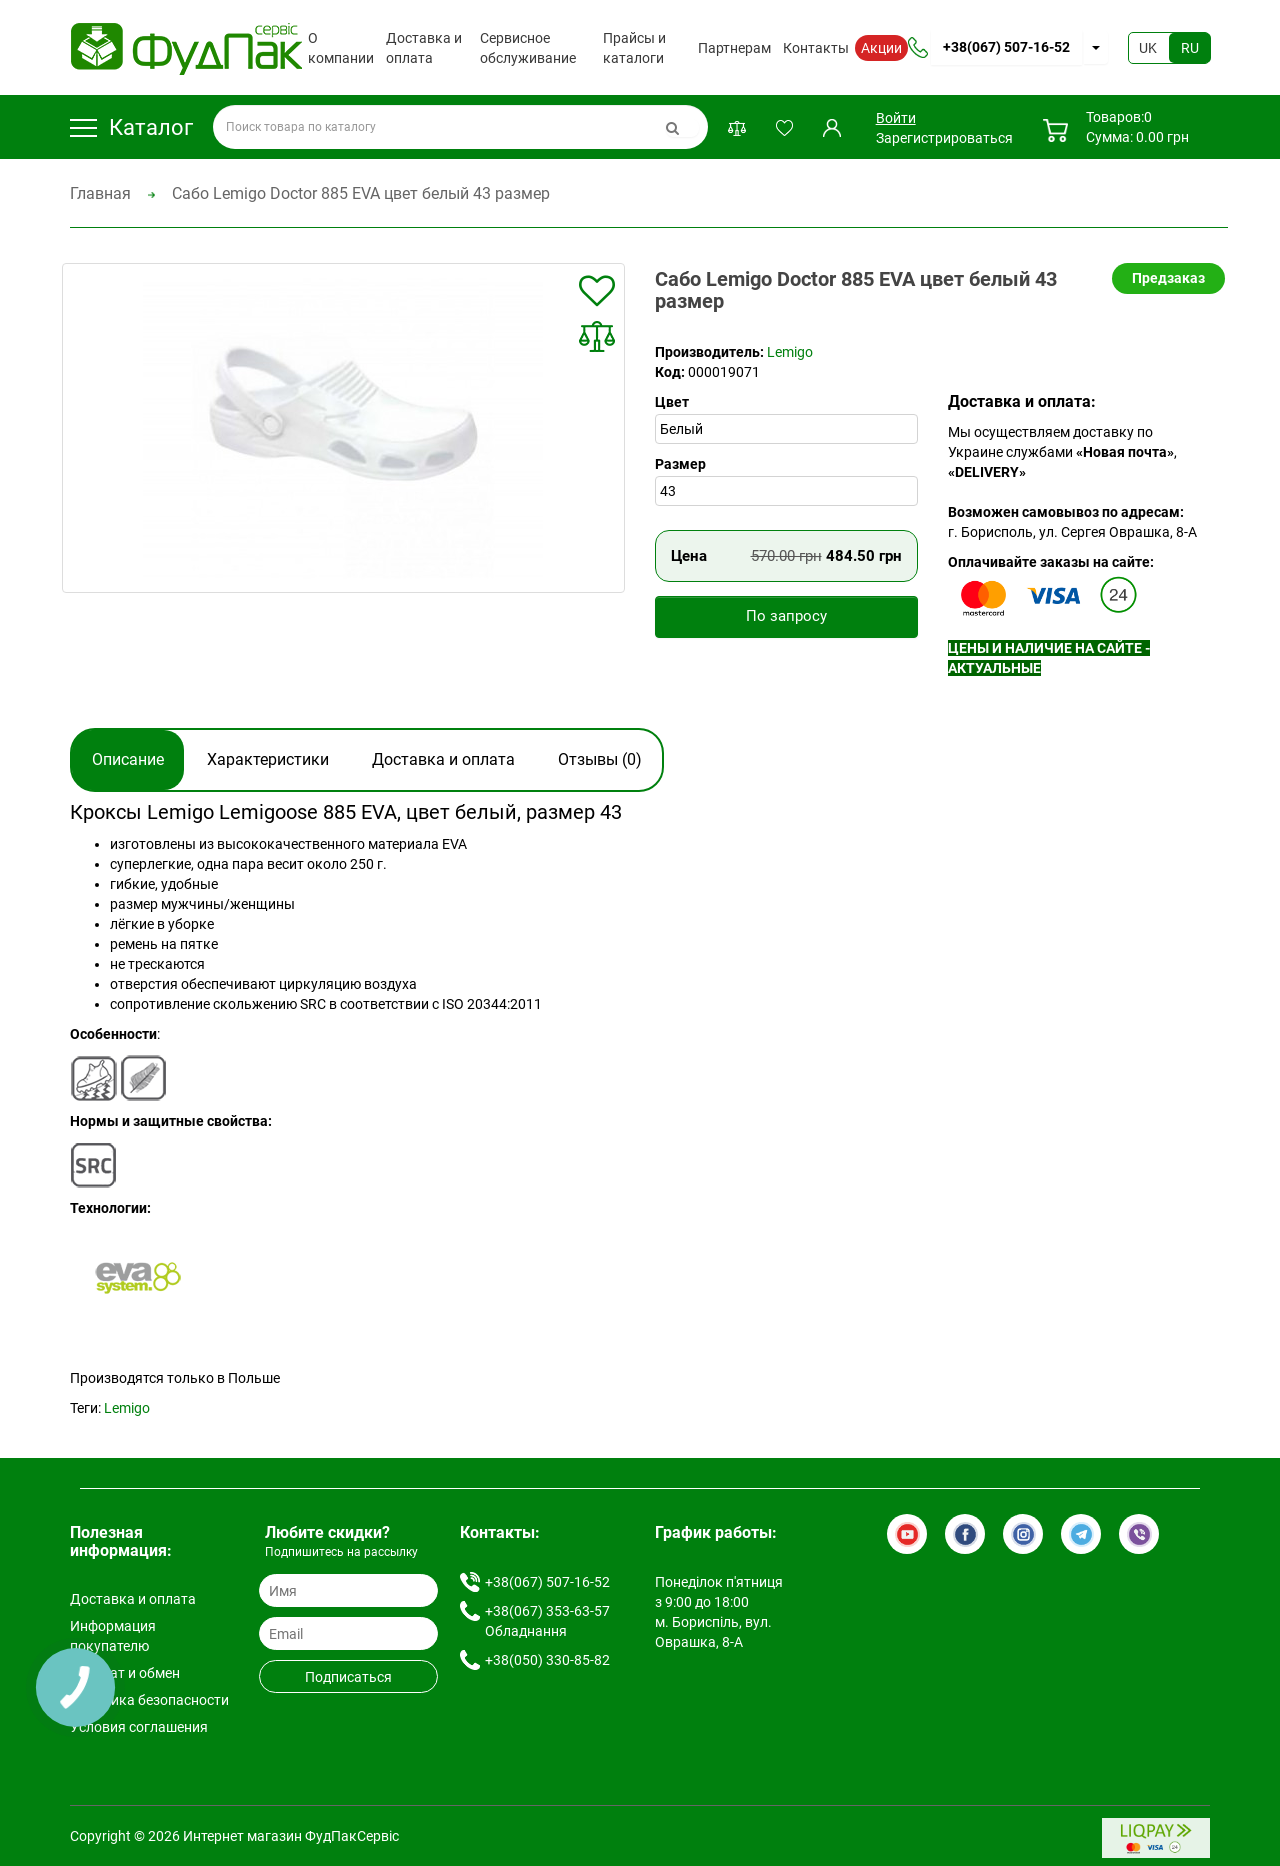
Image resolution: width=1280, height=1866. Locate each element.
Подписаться (348, 1677)
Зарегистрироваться (944, 138)
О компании (341, 48)
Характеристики (268, 759)
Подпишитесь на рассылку (341, 1552)
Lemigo (790, 352)
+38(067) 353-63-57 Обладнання (547, 1621)
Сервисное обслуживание (528, 48)
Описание (128, 759)
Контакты (816, 48)
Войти (896, 118)
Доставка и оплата (424, 48)
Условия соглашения (139, 1727)
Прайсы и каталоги (634, 48)
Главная (100, 193)
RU (1190, 48)
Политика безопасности (149, 1700)
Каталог (131, 127)
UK (1148, 48)
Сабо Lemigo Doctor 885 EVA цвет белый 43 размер (361, 193)
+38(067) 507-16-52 (1006, 47)
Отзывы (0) (600, 759)
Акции (881, 48)
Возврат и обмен (125, 1673)
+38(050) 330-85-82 (547, 1660)
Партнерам (734, 48)
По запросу (786, 616)
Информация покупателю (113, 1636)
